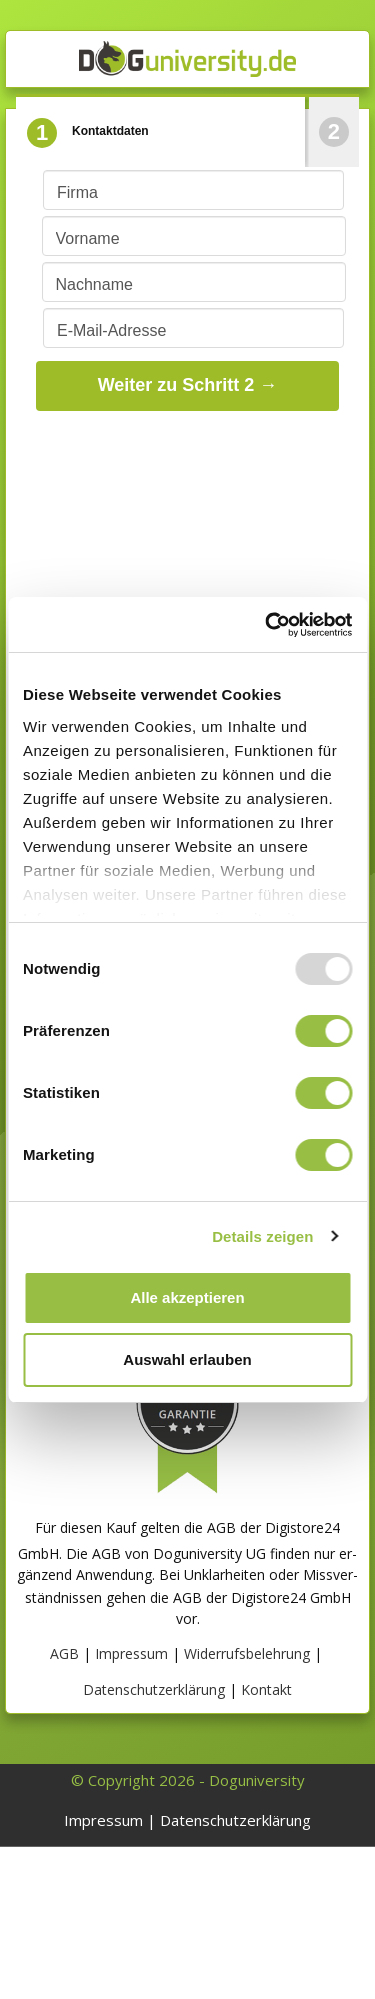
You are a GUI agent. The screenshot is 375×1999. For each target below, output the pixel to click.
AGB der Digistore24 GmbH (262, 1597)
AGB (64, 1653)
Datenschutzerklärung (154, 1689)
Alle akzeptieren (187, 1297)
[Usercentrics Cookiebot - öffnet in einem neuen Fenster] (267, 625)
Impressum (131, 1653)
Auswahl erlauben (187, 1359)
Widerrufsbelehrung (247, 1653)
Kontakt (266, 1689)
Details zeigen (262, 1236)
